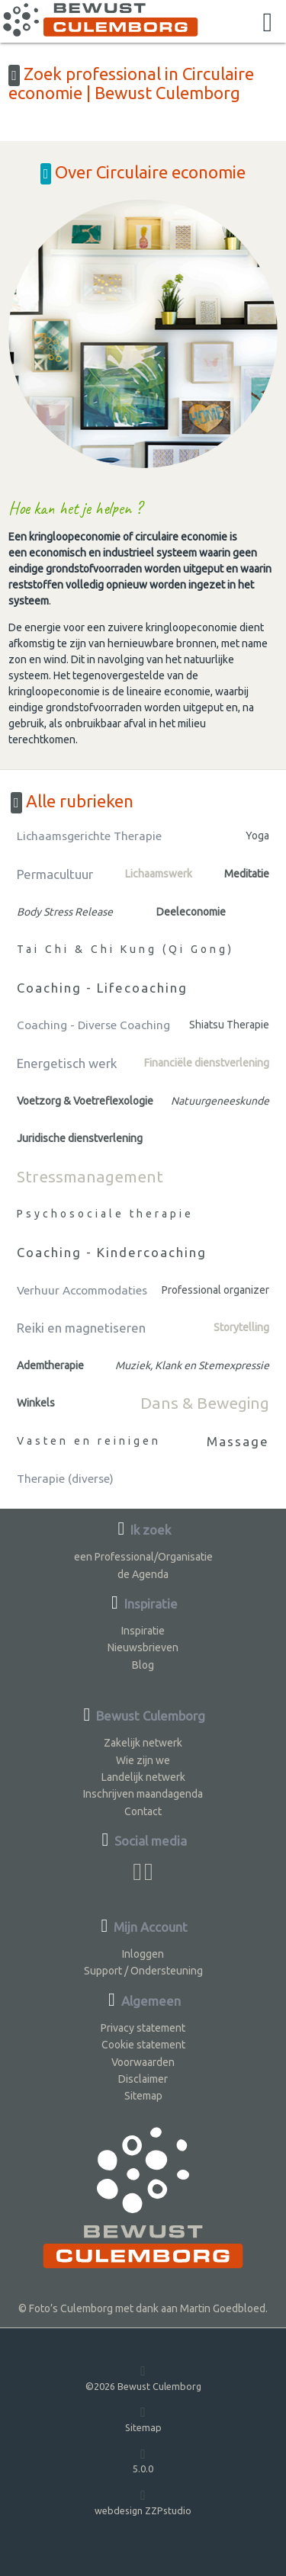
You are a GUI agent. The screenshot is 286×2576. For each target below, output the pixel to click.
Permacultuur (55, 874)
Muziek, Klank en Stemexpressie (192, 1365)
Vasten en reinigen (89, 1441)
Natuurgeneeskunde (220, 1101)
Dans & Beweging (204, 1403)
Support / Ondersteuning (143, 1971)
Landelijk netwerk (143, 1777)
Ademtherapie (50, 1365)
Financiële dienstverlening (206, 1063)
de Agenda (143, 1574)
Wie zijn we (143, 1760)
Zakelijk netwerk (143, 1743)
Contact (143, 1811)
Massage (238, 1441)
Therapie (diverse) (65, 1478)
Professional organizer (215, 1290)
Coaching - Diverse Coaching (93, 1025)
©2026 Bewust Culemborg (143, 2377)
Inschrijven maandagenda (143, 1794)
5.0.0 (143, 2460)
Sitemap (143, 2096)
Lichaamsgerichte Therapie (89, 835)
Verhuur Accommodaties (82, 1290)
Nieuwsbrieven (143, 1647)
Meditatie (246, 874)
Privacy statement (143, 2028)
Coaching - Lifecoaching (102, 987)
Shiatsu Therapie (229, 1025)
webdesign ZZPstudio (143, 2502)
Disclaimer (143, 2079)
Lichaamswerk (158, 874)
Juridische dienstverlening (80, 1138)
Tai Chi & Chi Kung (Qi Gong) (125, 949)
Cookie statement (143, 2045)
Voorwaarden (143, 2062)
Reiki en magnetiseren (81, 1327)
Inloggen (143, 1954)
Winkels (36, 1403)
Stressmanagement (90, 1176)
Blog (143, 1665)
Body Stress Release (65, 912)
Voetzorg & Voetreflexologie (85, 1101)
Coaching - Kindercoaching (112, 1252)
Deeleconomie (191, 912)
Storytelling (241, 1327)
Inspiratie (143, 1631)
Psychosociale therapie (105, 1214)
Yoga (257, 835)
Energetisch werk (67, 1063)
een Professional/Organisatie (143, 1557)
